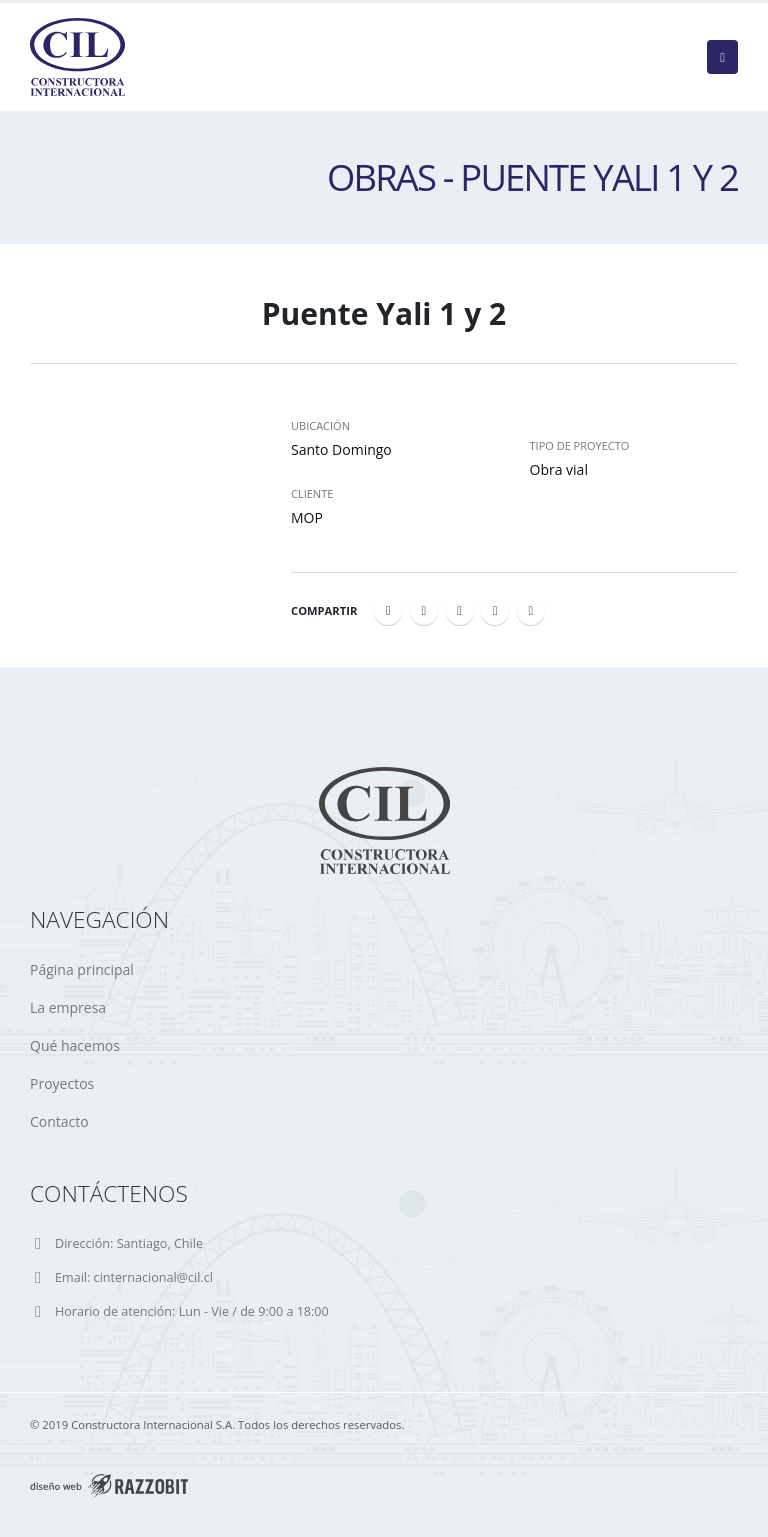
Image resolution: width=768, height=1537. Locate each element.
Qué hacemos (75, 1045)
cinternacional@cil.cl (153, 1277)
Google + (495, 611)
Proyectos (62, 1083)
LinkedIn (460, 611)
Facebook (388, 611)
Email (531, 611)
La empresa (68, 1007)
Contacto (59, 1121)
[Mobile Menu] (722, 57)
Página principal (82, 969)
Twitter (424, 611)
